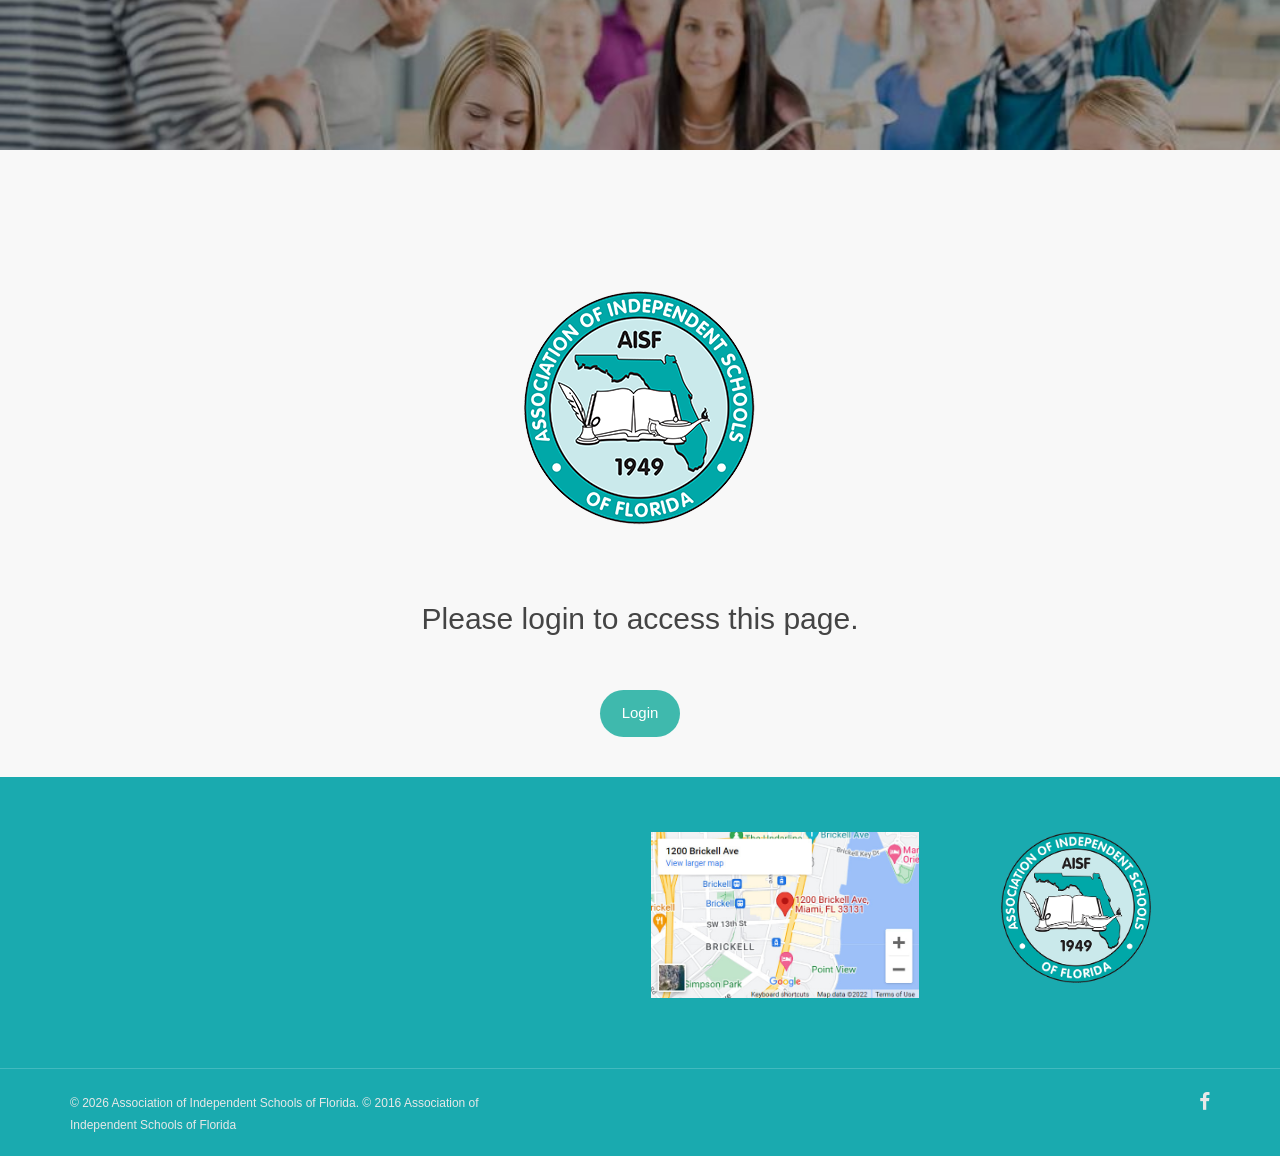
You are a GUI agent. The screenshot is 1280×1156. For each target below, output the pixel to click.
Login (640, 712)
